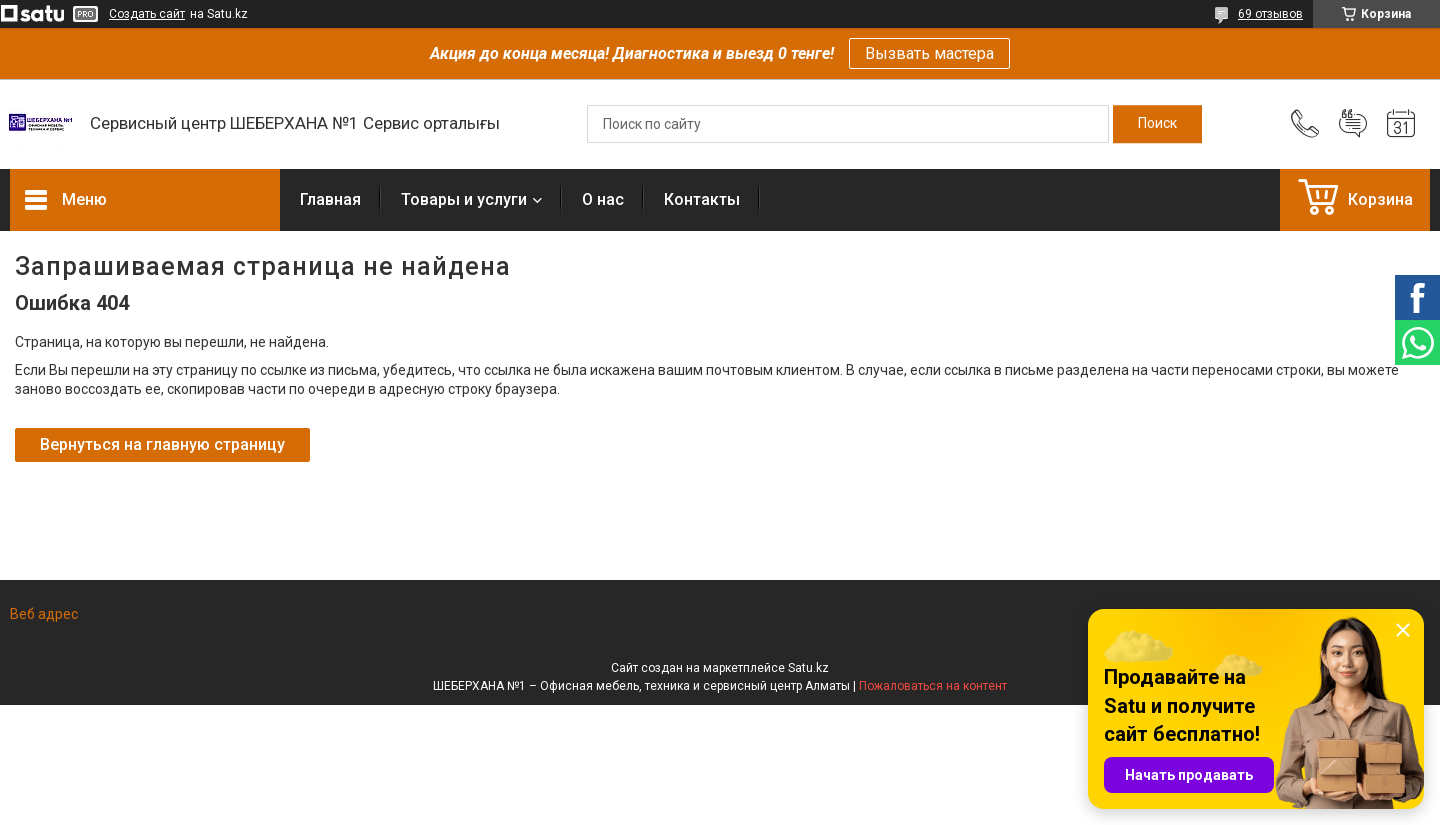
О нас (603, 199)
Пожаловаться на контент (933, 686)
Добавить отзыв (1353, 124)
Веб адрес (44, 614)
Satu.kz (808, 668)
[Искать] (1157, 124)
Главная (330, 199)
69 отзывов (1270, 14)
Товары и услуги (464, 199)
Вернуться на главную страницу (162, 444)
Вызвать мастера (929, 53)
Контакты (702, 199)
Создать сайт (147, 14)
